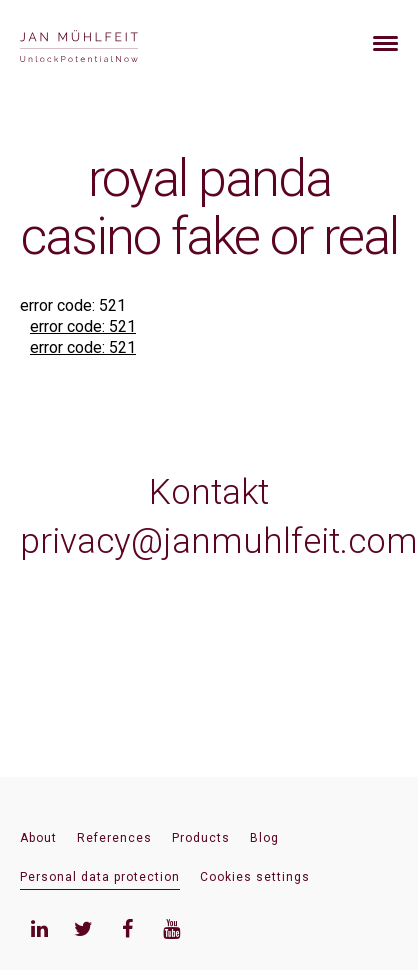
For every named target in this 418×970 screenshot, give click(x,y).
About (38, 838)
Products (201, 838)
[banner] (102, 43)
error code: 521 (83, 326)
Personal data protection (100, 877)
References (114, 838)
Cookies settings (255, 877)
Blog (264, 838)
